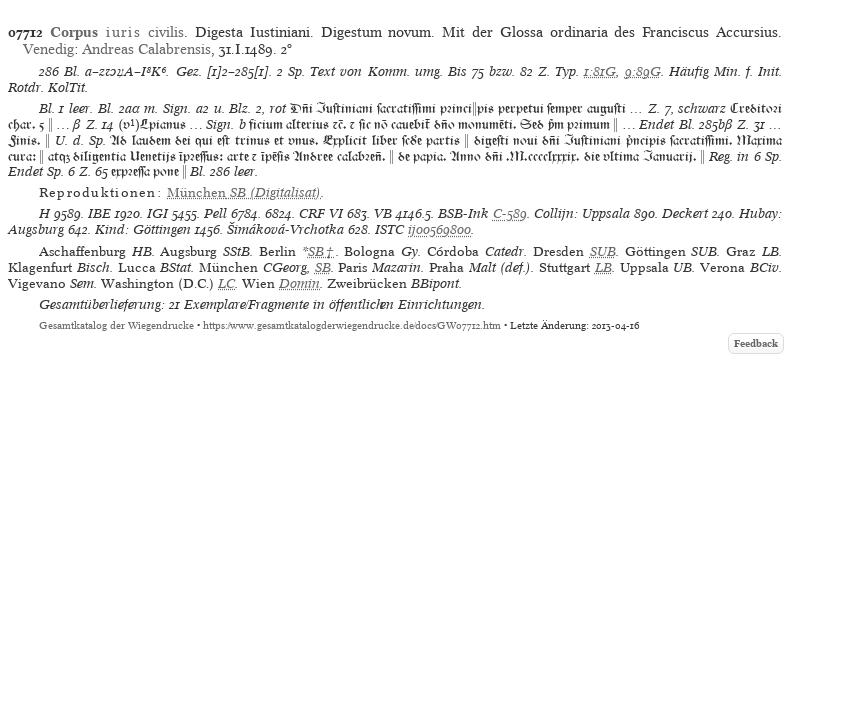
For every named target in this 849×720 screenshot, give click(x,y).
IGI (157, 213)
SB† (322, 251)
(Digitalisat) (244, 192)
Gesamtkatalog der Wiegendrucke (116, 325)
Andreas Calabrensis (146, 49)
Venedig (48, 49)
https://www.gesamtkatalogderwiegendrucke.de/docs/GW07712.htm (352, 325)
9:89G (643, 71)
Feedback (756, 343)
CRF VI (321, 213)
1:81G (600, 71)
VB (383, 213)
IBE (99, 213)
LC (226, 283)
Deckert (685, 213)
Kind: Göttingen (143, 229)
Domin (299, 283)
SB (323, 267)
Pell (215, 213)
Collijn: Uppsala (582, 213)
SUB (603, 251)
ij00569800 (439, 229)
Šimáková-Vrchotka (285, 229)
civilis (117, 32)
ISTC (389, 229)
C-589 (510, 213)
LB (603, 267)
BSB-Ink (463, 213)
